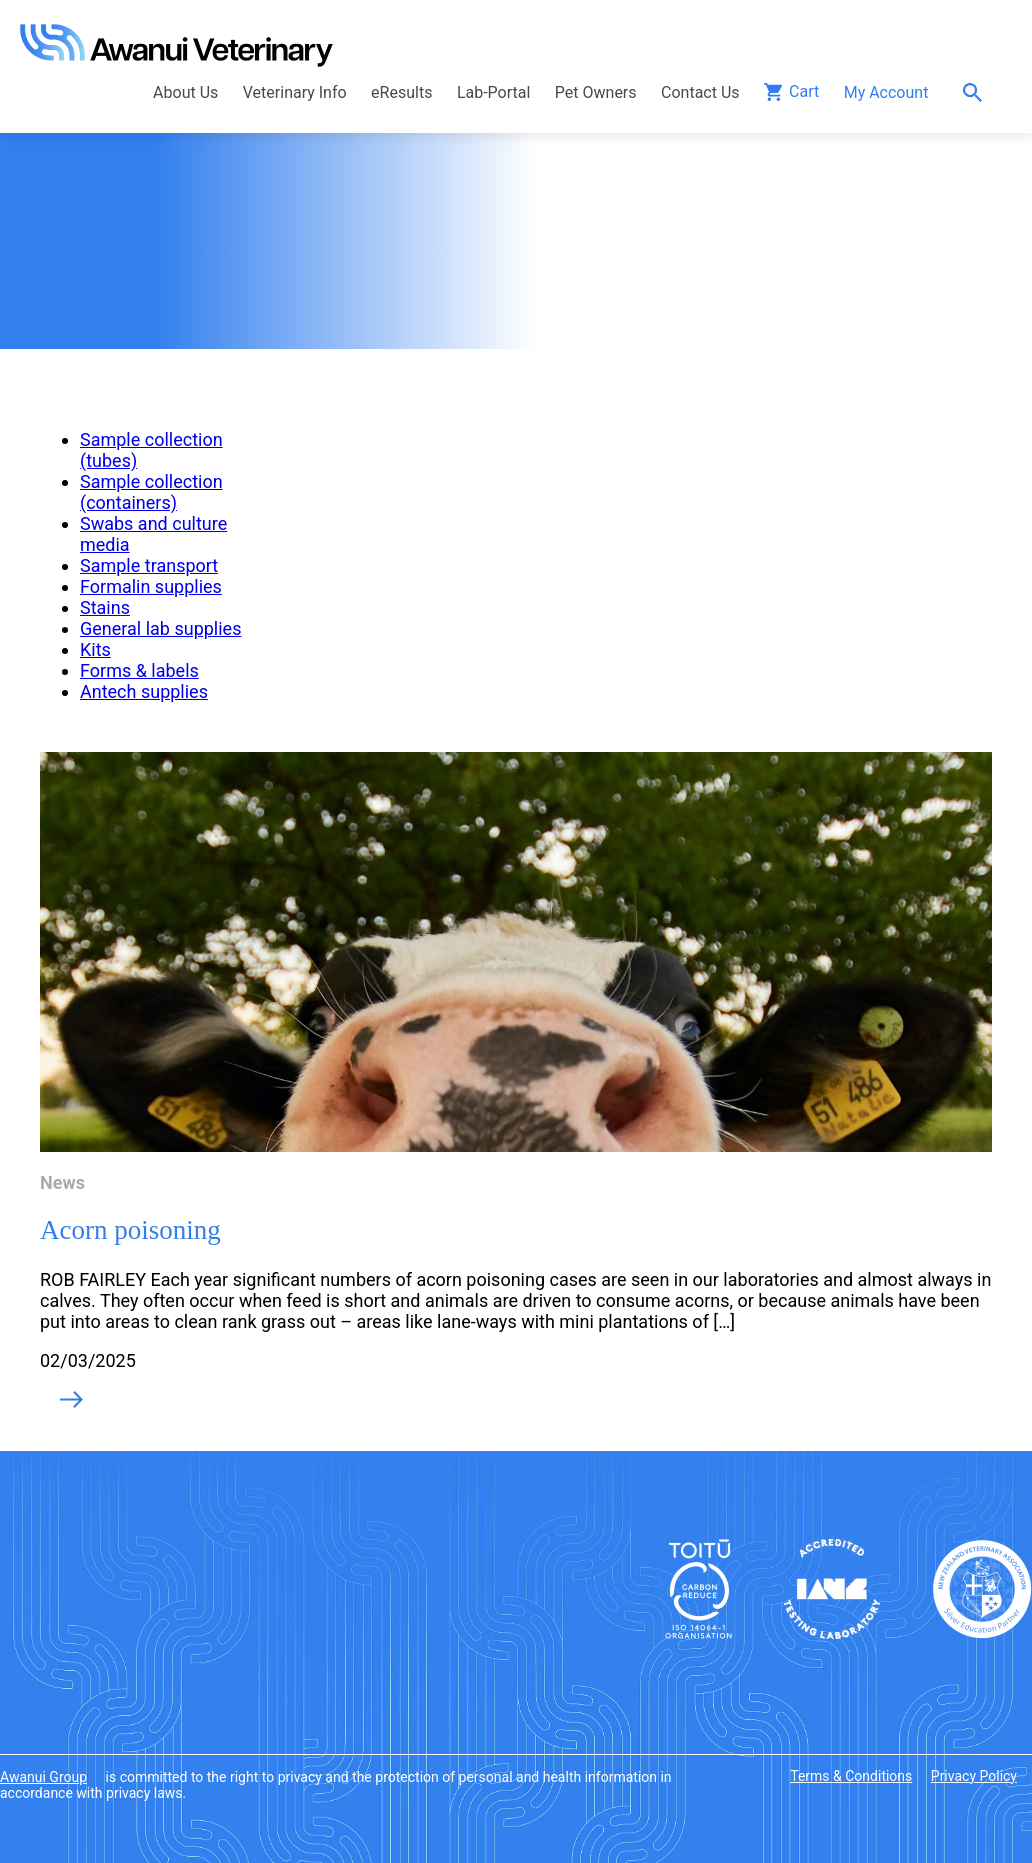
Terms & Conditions (851, 1776)
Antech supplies (144, 691)
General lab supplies (160, 628)
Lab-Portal (493, 92)
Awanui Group (43, 1777)
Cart (804, 91)
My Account (886, 92)
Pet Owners (596, 92)
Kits (95, 649)
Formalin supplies (151, 586)
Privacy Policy (974, 1776)
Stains (105, 607)
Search (977, 92)
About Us (185, 92)
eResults (401, 92)
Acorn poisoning (130, 1230)
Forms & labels (139, 670)
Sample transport (149, 565)
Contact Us (700, 92)
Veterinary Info (295, 92)
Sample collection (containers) (151, 492)
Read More (71, 1401)
